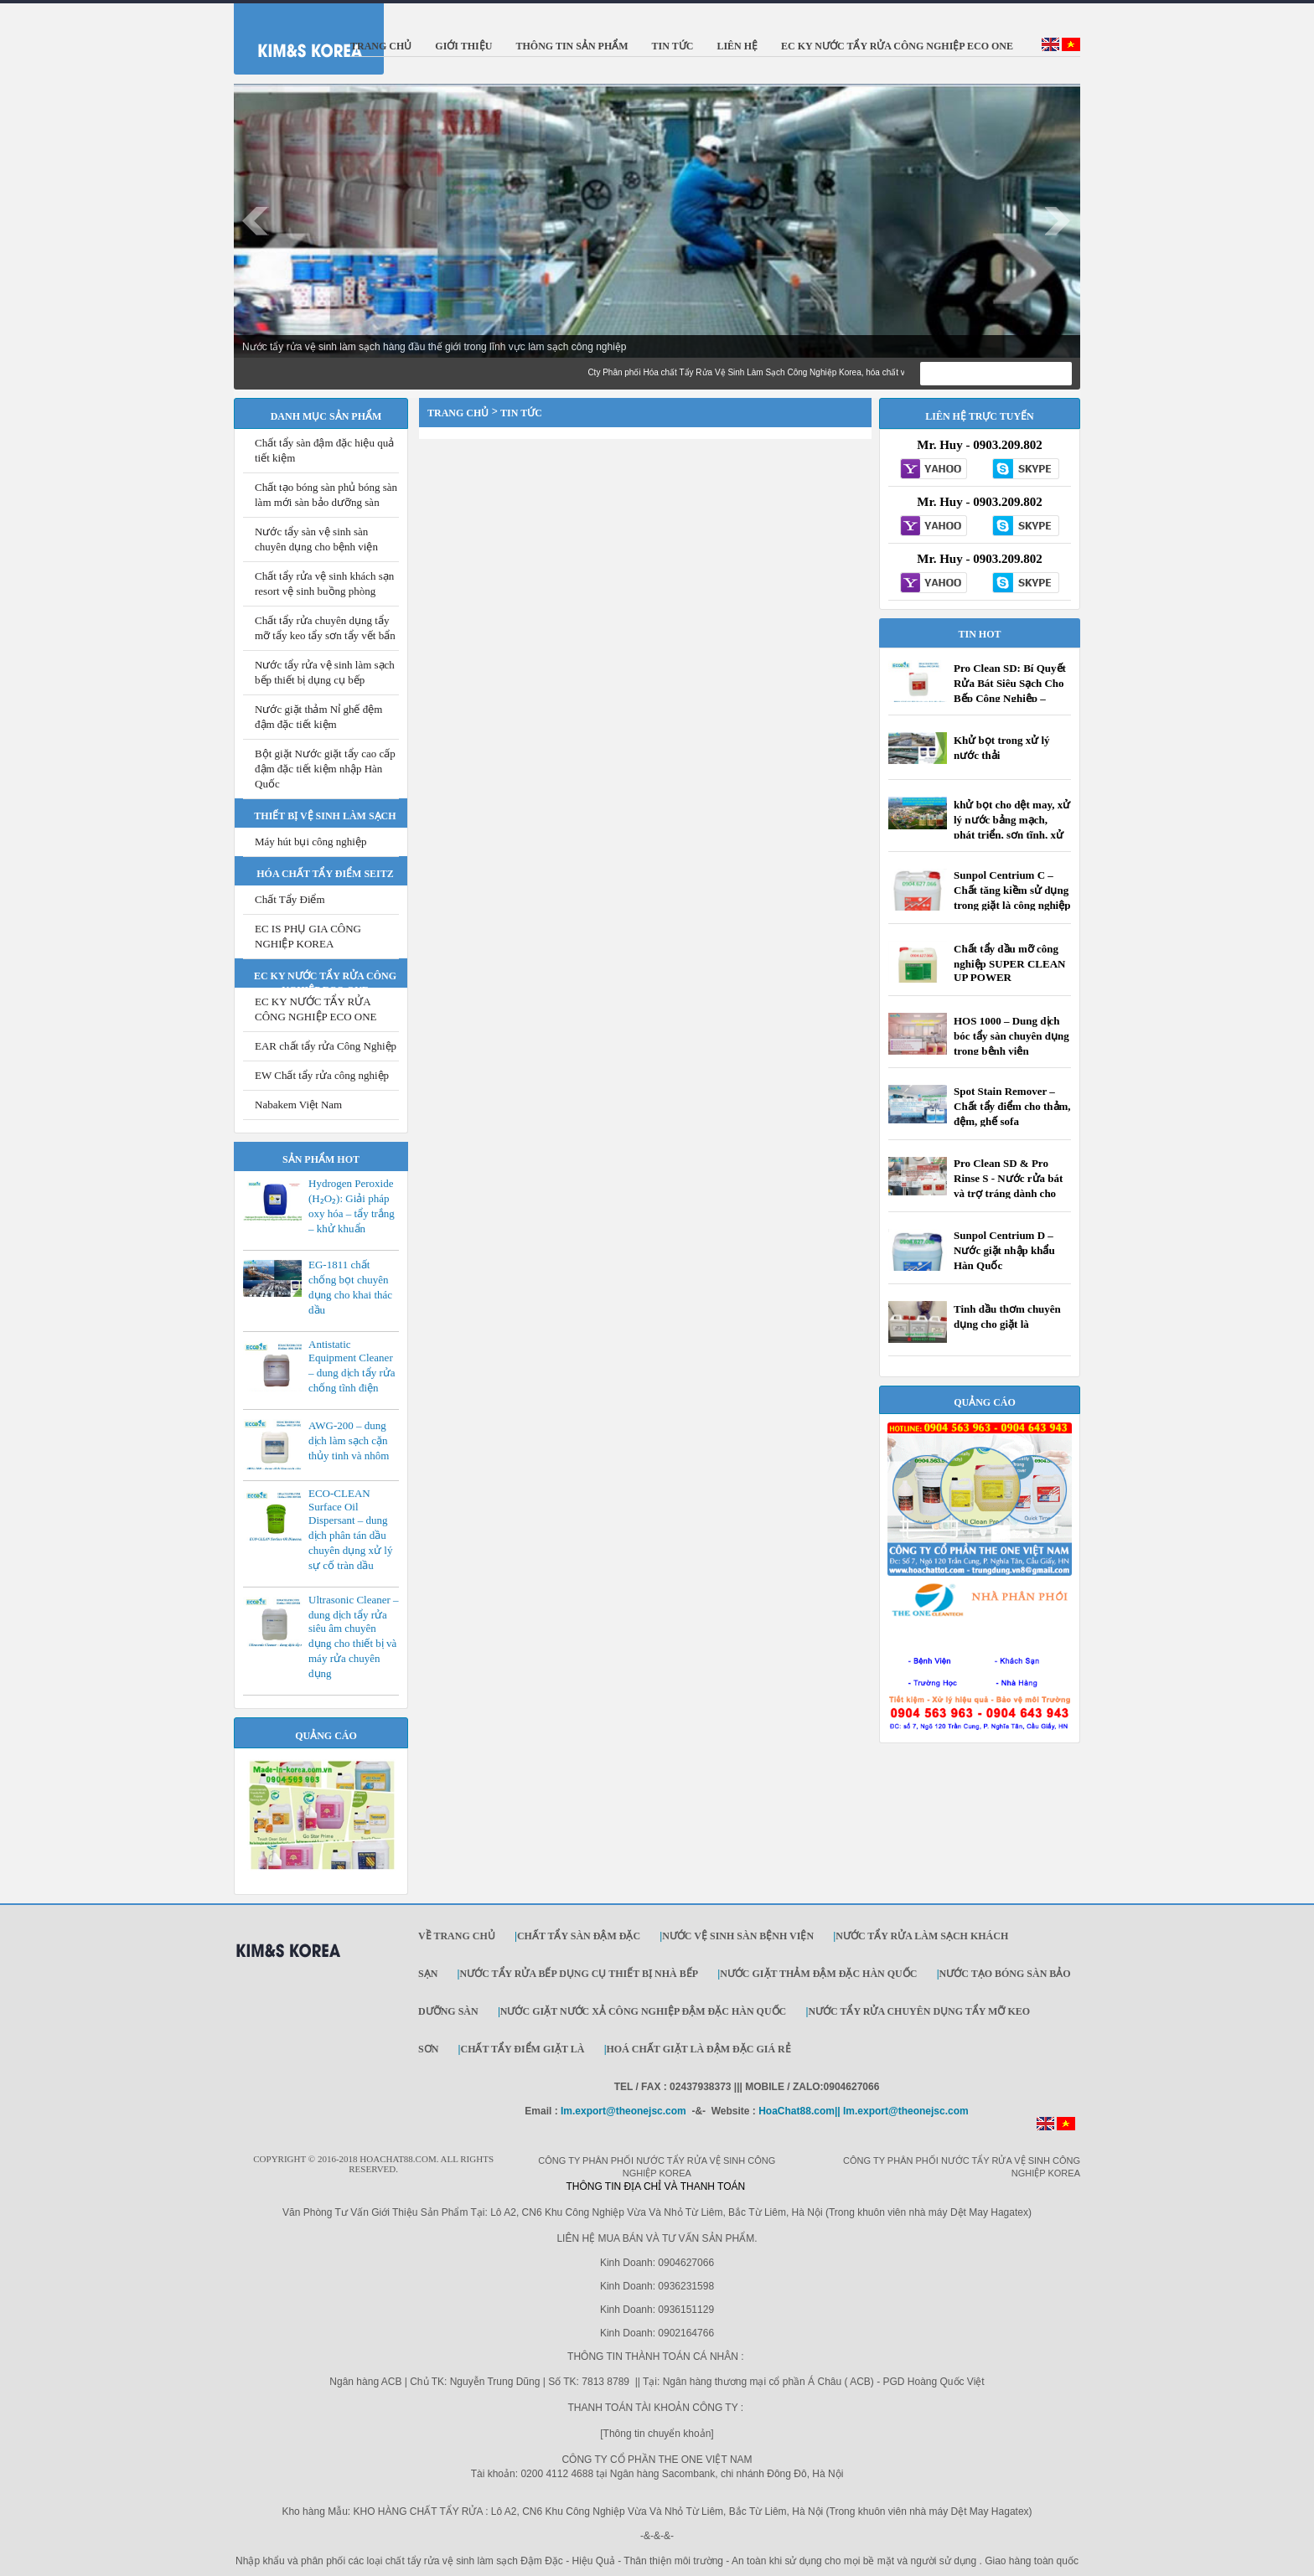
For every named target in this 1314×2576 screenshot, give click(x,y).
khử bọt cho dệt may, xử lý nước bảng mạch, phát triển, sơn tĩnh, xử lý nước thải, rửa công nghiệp (1012, 834)
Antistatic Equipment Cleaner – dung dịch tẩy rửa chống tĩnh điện (351, 1366)
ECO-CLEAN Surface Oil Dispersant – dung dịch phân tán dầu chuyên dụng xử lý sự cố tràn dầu (350, 1529)
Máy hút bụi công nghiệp (310, 841)
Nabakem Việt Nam (298, 1104)
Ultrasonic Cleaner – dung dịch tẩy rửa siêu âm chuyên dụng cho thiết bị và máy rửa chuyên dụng (353, 1636)
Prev (255, 221)
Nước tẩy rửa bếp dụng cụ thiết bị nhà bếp (578, 1974)
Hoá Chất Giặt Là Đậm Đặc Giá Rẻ (699, 2049)
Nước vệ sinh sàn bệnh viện (738, 1936)
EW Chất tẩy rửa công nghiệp (322, 1075)
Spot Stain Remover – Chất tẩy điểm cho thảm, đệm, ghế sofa (1012, 1106)
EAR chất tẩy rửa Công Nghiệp (325, 1046)
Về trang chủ (456, 1936)
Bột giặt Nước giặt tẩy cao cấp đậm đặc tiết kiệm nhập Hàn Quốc (325, 768)
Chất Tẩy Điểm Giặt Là (522, 2049)
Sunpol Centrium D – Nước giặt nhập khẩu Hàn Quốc (1004, 1250)
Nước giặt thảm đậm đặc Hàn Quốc (818, 1974)
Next (1058, 221)
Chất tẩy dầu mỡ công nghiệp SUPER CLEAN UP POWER (1009, 962)
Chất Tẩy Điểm (290, 899)
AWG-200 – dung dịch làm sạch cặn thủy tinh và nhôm (348, 1440)
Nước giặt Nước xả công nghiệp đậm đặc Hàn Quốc (643, 2011)
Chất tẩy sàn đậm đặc (578, 1936)
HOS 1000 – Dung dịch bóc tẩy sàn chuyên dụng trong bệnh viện (1011, 1035)
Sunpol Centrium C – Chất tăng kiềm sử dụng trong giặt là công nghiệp (1012, 890)
